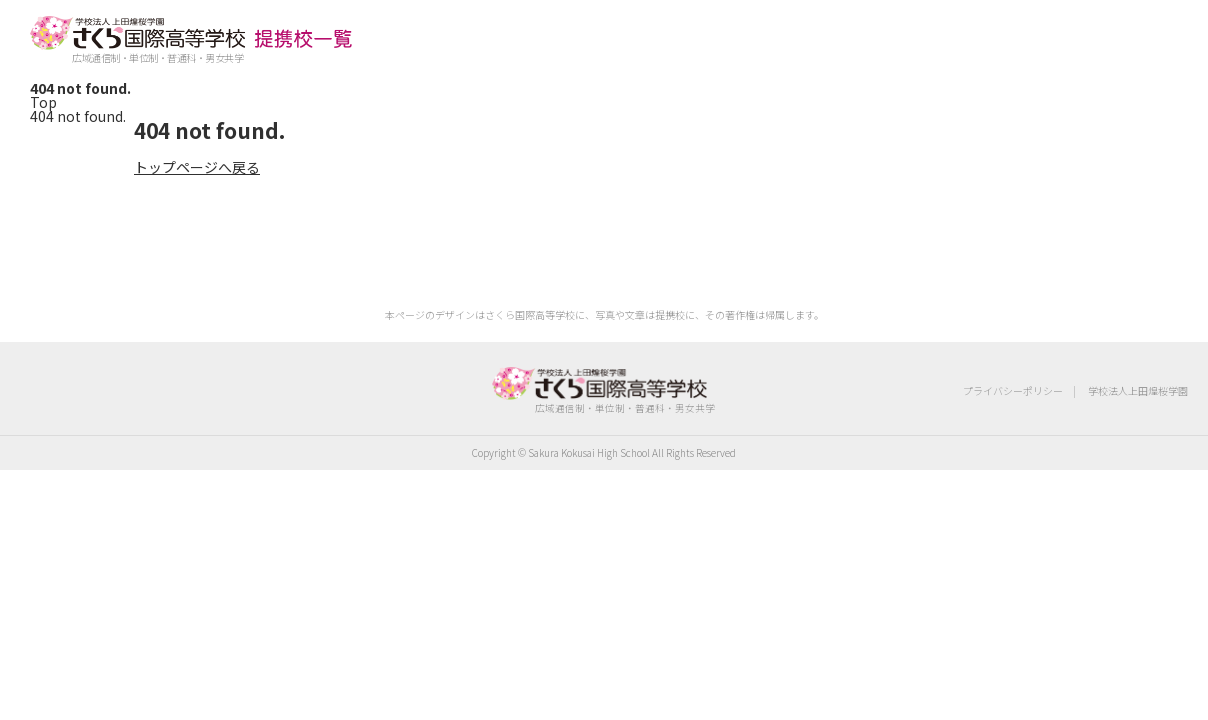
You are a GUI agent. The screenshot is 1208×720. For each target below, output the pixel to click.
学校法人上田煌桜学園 (1138, 390)
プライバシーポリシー (1013, 390)
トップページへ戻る (197, 167)
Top (43, 102)
